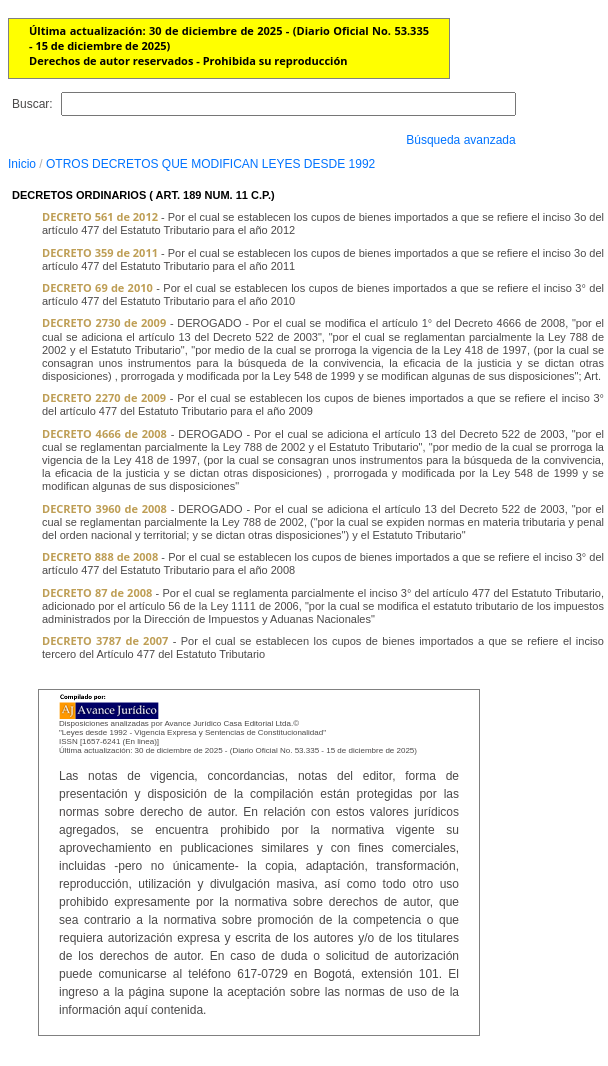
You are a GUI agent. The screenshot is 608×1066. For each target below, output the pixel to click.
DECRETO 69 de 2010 (97, 287)
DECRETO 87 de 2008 (97, 592)
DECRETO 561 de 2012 (100, 216)
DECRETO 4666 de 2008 (104, 433)
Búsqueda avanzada (460, 140)
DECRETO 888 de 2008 (100, 556)
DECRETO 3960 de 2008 (104, 508)
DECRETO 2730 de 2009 (104, 322)
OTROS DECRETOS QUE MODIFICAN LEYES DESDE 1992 (210, 164)
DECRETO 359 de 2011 (100, 252)
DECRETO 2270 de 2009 (104, 397)
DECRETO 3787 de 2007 (105, 640)
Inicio (22, 164)
